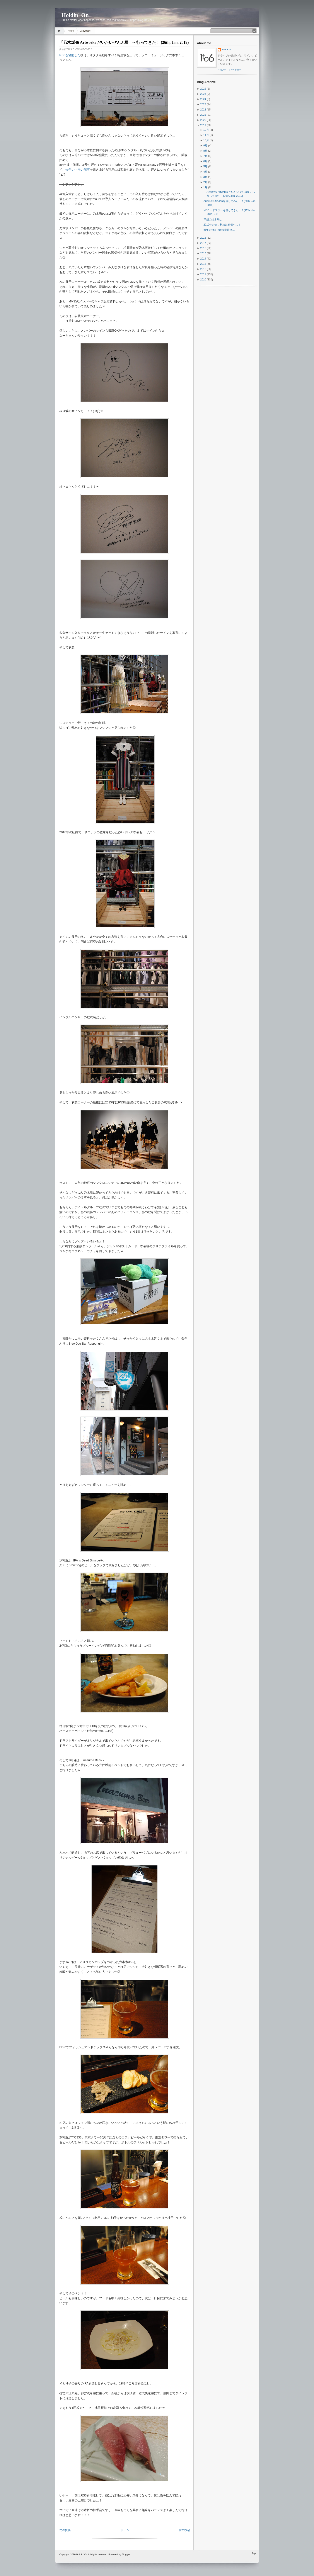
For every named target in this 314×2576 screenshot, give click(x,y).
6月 (205, 161)
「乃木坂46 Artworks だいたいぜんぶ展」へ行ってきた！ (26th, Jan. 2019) (124, 42)
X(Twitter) (85, 30)
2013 (203, 263)
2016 (203, 248)
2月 (205, 182)
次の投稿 (65, 2530)
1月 (205, 187)
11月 (206, 135)
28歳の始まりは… (214, 219)
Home (60, 30)
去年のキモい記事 (77, 169)
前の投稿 (184, 2530)
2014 (203, 258)
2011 (203, 274)
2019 (203, 125)
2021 (203, 114)
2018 (203, 237)
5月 (205, 166)
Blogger (126, 2554)
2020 (203, 120)
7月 (205, 156)
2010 (203, 279)
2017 (203, 242)
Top (254, 2553)
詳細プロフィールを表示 (229, 70)
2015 (203, 253)
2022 (203, 109)
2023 (203, 104)
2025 (203, 93)
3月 (205, 176)
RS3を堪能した (69, 55)
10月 (206, 140)
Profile (70, 30)
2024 (203, 99)
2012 (203, 269)
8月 (205, 150)
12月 (206, 129)
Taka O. (227, 49)
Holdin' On (75, 15)
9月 (205, 145)
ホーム (125, 2530)
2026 (203, 88)
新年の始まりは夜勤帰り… (219, 229)
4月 (205, 171)
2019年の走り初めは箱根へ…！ (222, 224)
